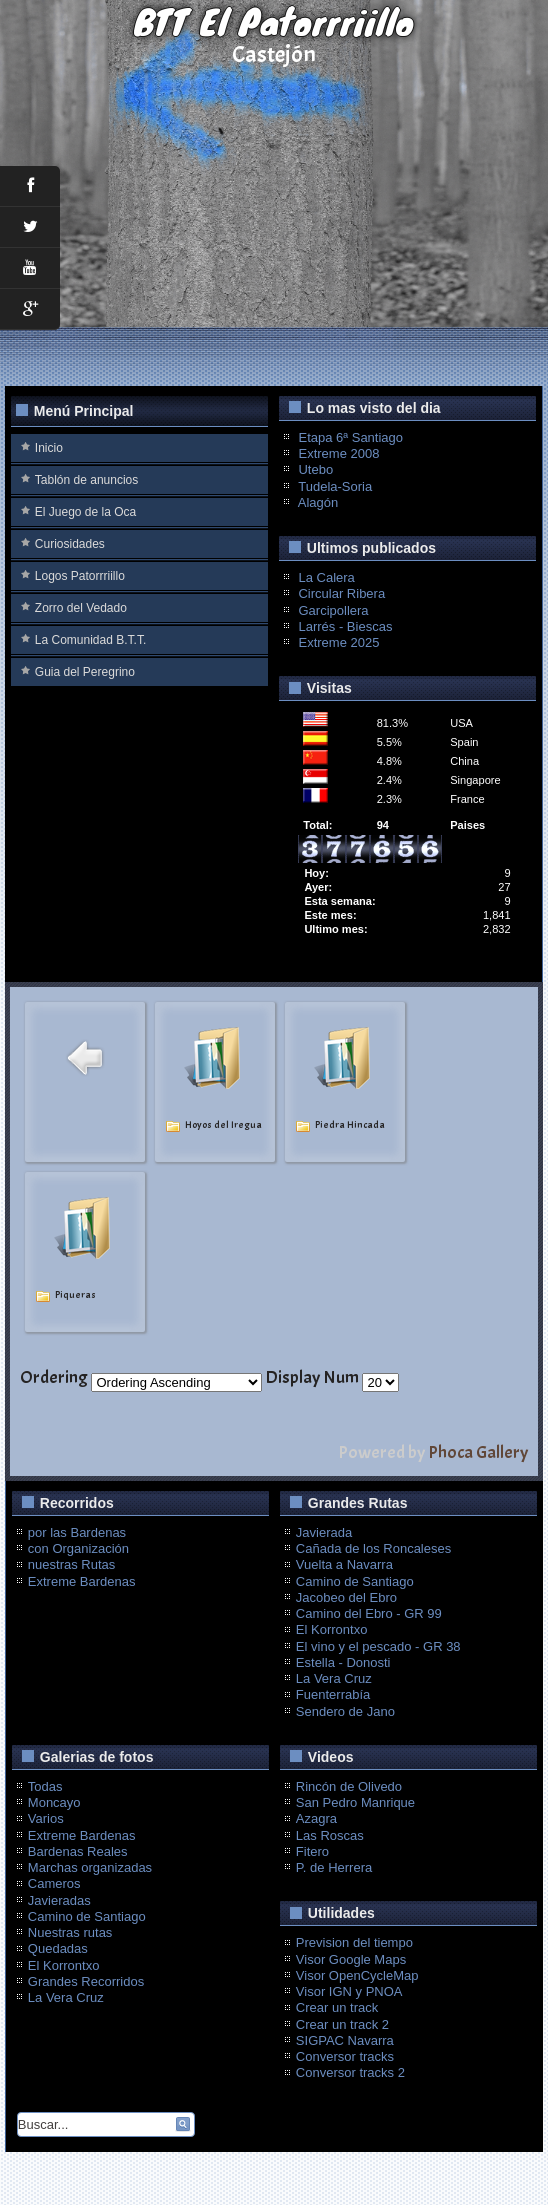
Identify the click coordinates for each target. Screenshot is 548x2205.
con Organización (78, 1548)
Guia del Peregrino (85, 672)
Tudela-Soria (335, 486)
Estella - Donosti (343, 1662)
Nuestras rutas (70, 1932)
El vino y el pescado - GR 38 (378, 1646)
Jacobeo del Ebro (346, 1597)
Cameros (54, 1883)
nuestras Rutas (71, 1564)
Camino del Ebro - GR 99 (369, 1613)
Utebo (315, 469)
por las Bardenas (77, 1532)
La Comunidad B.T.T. (90, 640)
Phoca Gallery (478, 1452)
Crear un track (337, 2007)
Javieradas (59, 1900)
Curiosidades (70, 544)
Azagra (316, 1818)
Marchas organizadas (90, 1867)
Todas (45, 1786)
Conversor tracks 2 (350, 2072)
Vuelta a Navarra (344, 1564)
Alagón (318, 502)
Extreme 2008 (338, 453)
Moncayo (54, 1802)
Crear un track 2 (342, 2024)
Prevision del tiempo (354, 1942)
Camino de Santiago (355, 1581)
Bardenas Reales (78, 1851)
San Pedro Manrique (355, 1802)
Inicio (49, 448)
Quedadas (58, 1948)
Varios (46, 1818)
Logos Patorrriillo (80, 576)
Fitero (312, 1851)
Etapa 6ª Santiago (350, 437)
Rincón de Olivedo (349, 1786)
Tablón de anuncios (86, 480)
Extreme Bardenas (82, 1581)
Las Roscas (330, 1835)
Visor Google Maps (351, 1959)
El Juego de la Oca (85, 512)
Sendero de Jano (345, 1711)
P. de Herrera (334, 1867)
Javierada (324, 1532)
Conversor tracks (345, 2056)
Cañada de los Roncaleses (373, 1548)
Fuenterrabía (333, 1694)
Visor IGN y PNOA (349, 1991)
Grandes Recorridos (86, 1981)
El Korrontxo (332, 1629)
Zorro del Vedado (81, 608)
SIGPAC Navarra (345, 2040)
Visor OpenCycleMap (357, 1975)
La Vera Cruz (334, 1678)
